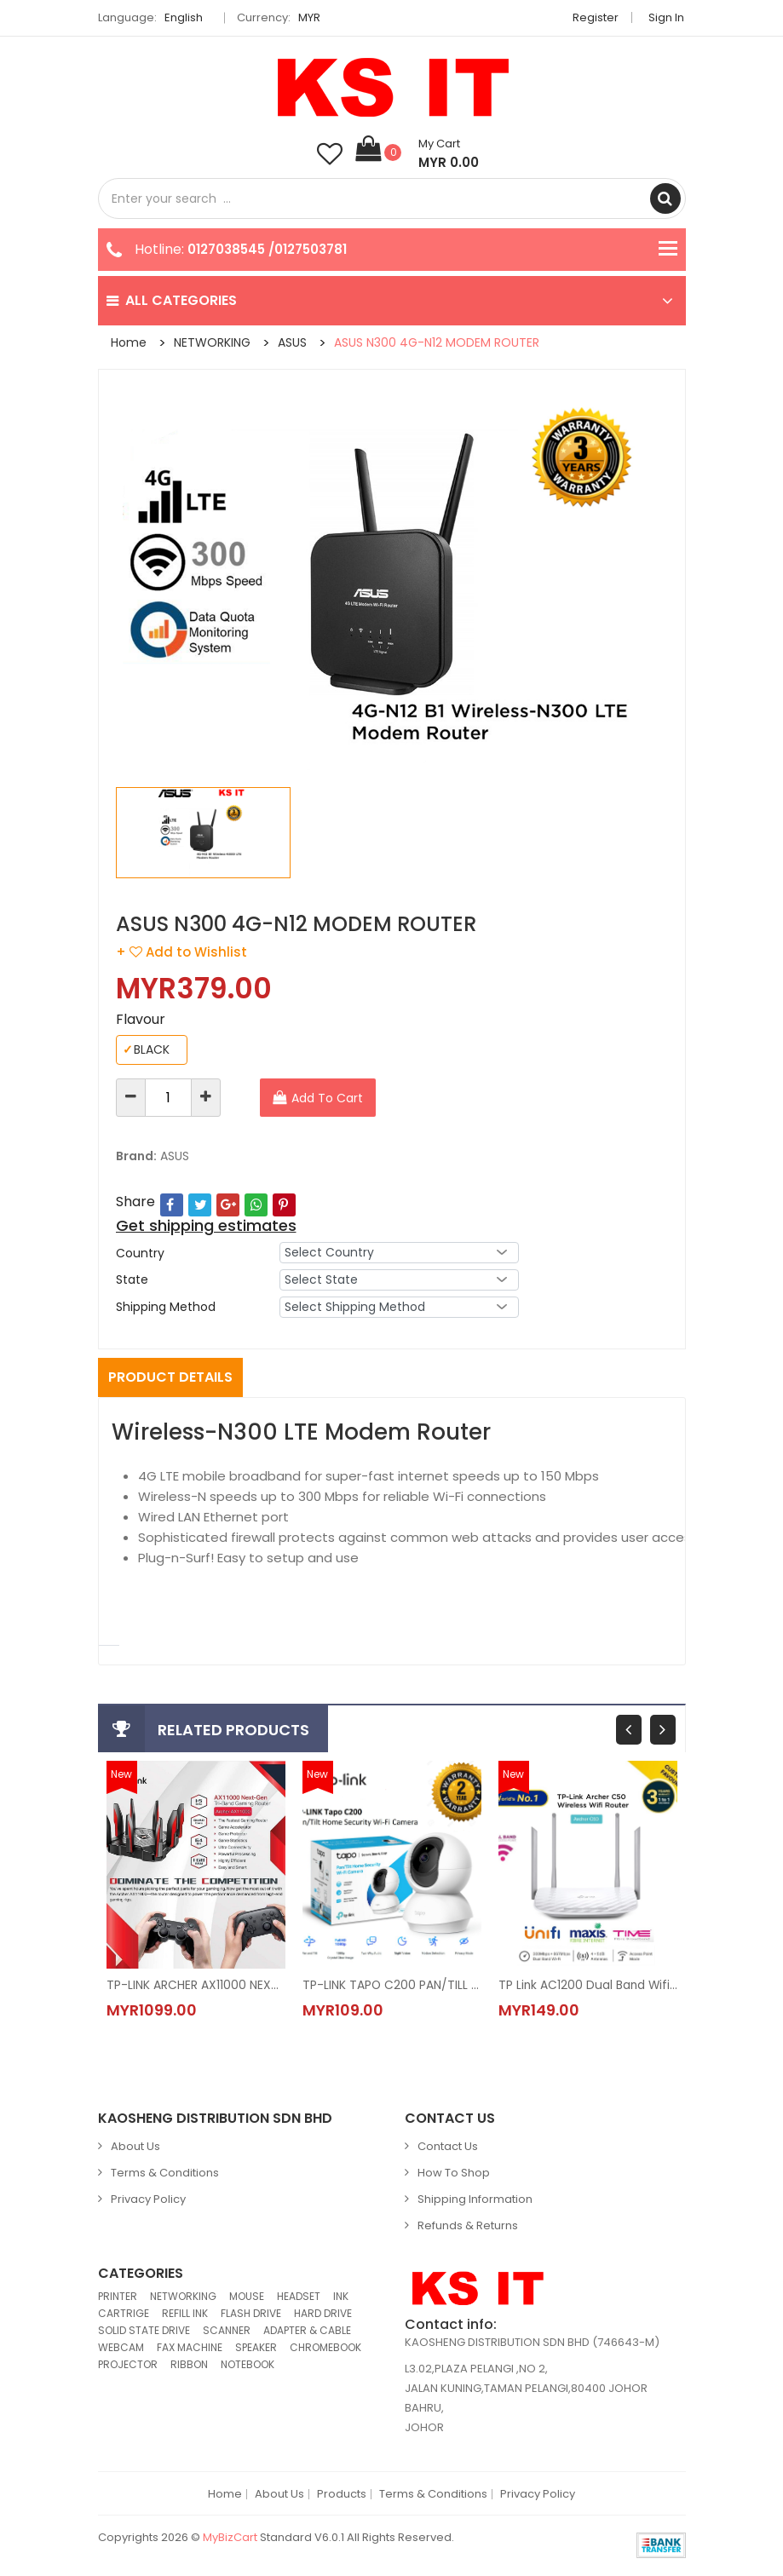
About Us (135, 2147)
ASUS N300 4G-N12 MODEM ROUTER (436, 342)
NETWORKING (212, 342)
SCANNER (226, 2331)
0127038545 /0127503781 (267, 249)
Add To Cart (327, 1098)
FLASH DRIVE (251, 2314)
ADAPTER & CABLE (307, 2331)
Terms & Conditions (165, 2173)
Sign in (668, 17)
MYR (314, 17)
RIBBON (189, 2365)
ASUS (292, 342)
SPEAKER (256, 2348)
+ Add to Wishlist (181, 952)
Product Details (170, 1377)
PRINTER (117, 2297)
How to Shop (453, 2173)
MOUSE (246, 2297)
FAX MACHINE (189, 2348)
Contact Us (447, 2147)
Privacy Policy (148, 2200)
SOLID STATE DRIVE (144, 2331)
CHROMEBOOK (325, 2348)
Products (341, 2495)
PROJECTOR (128, 2365)
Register (597, 17)
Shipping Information (475, 2200)
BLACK (146, 1050)
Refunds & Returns (467, 2226)
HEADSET (298, 2297)
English (188, 17)
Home (129, 342)
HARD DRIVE (323, 2314)
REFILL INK (185, 2314)
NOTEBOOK (247, 2365)
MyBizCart (230, 2538)
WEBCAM (121, 2348)
